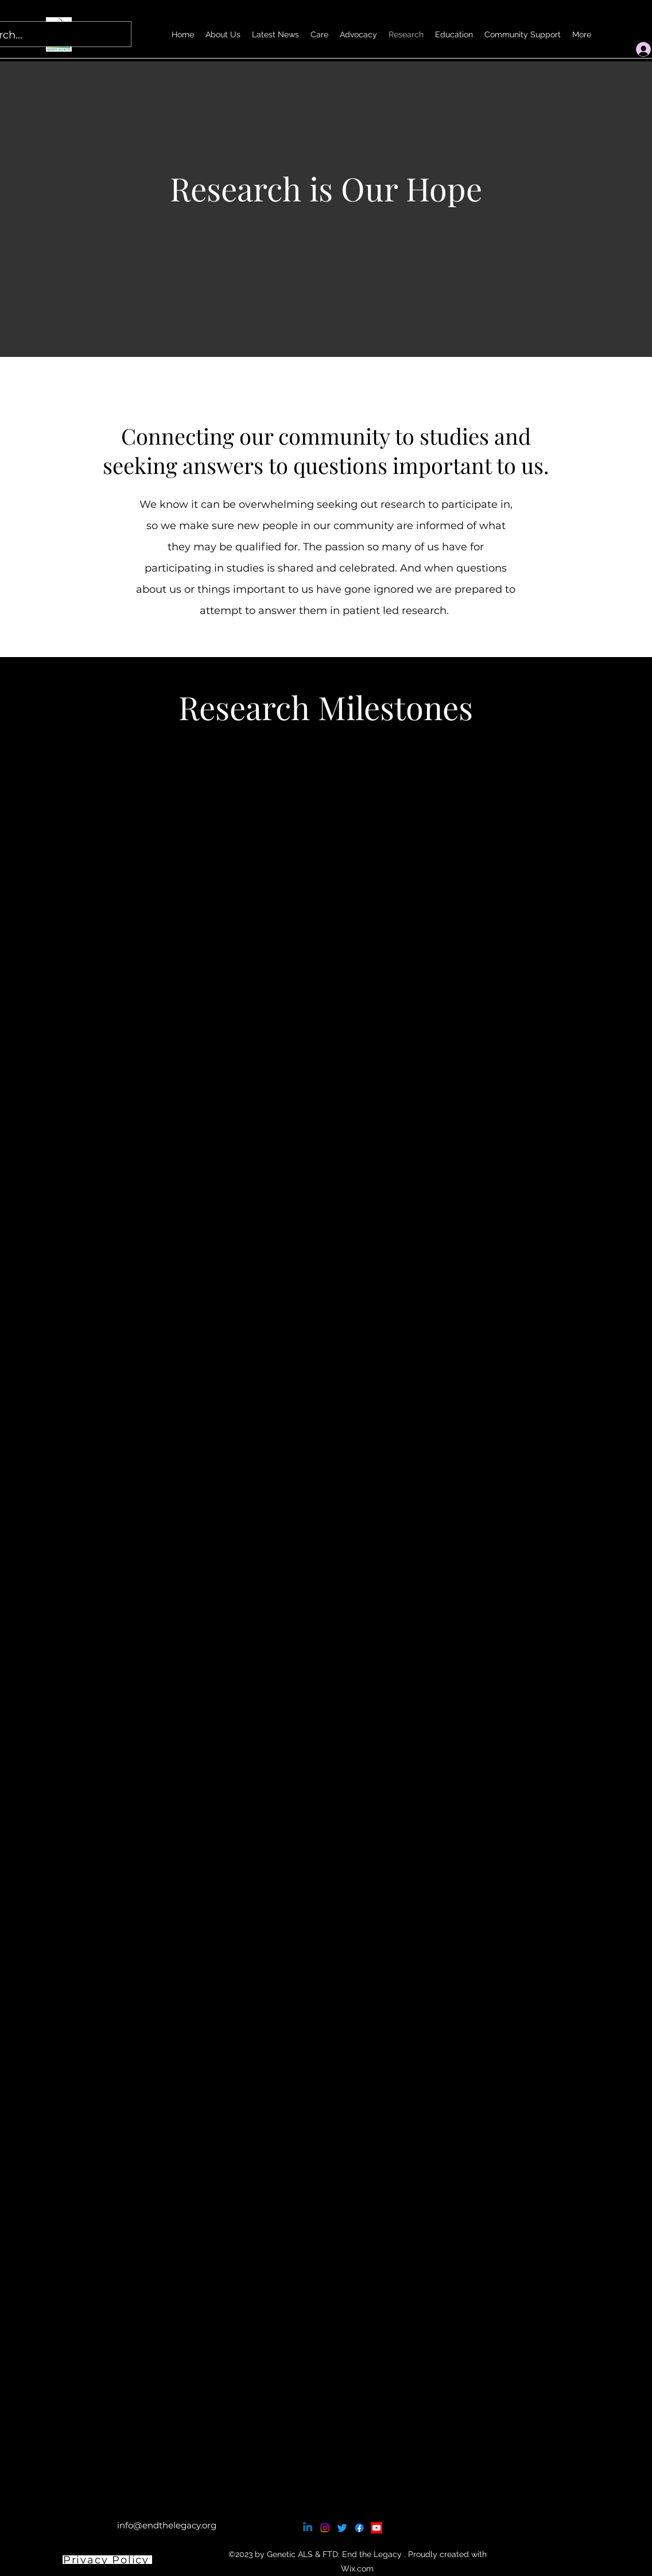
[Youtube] (376, 2528)
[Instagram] (325, 2528)
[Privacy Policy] (107, 2559)
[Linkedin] (307, 2528)
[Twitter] (342, 2528)
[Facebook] (359, 2528)
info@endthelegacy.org (166, 2525)
